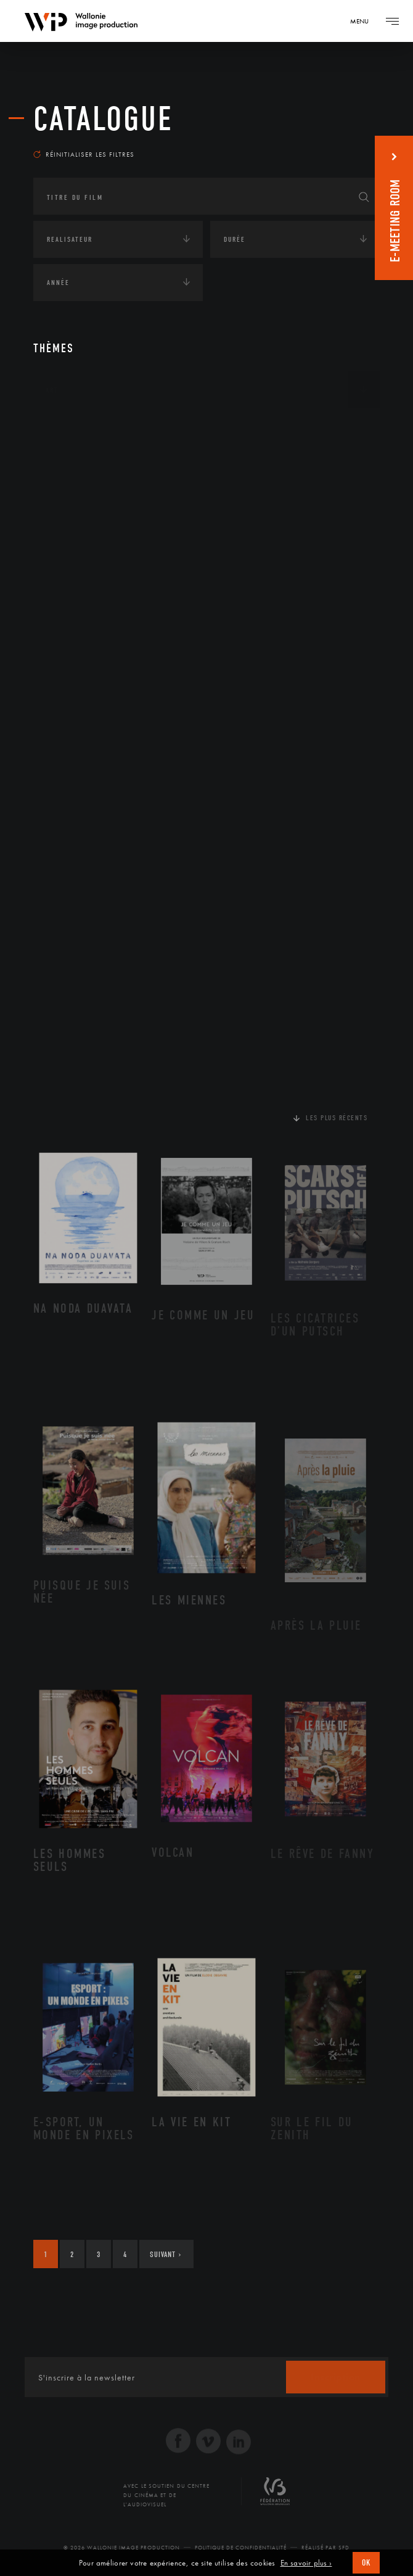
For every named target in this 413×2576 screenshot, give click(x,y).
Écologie (63, 466)
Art (52, 390)
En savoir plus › (306, 2563)
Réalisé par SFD (325, 2547)
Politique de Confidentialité (241, 2547)
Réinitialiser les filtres (83, 154)
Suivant (165, 2254)
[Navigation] (364, 21)
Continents (68, 428)
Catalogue (103, 119)
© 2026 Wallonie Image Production (121, 2547)
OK (366, 2562)
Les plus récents (336, 1117)
